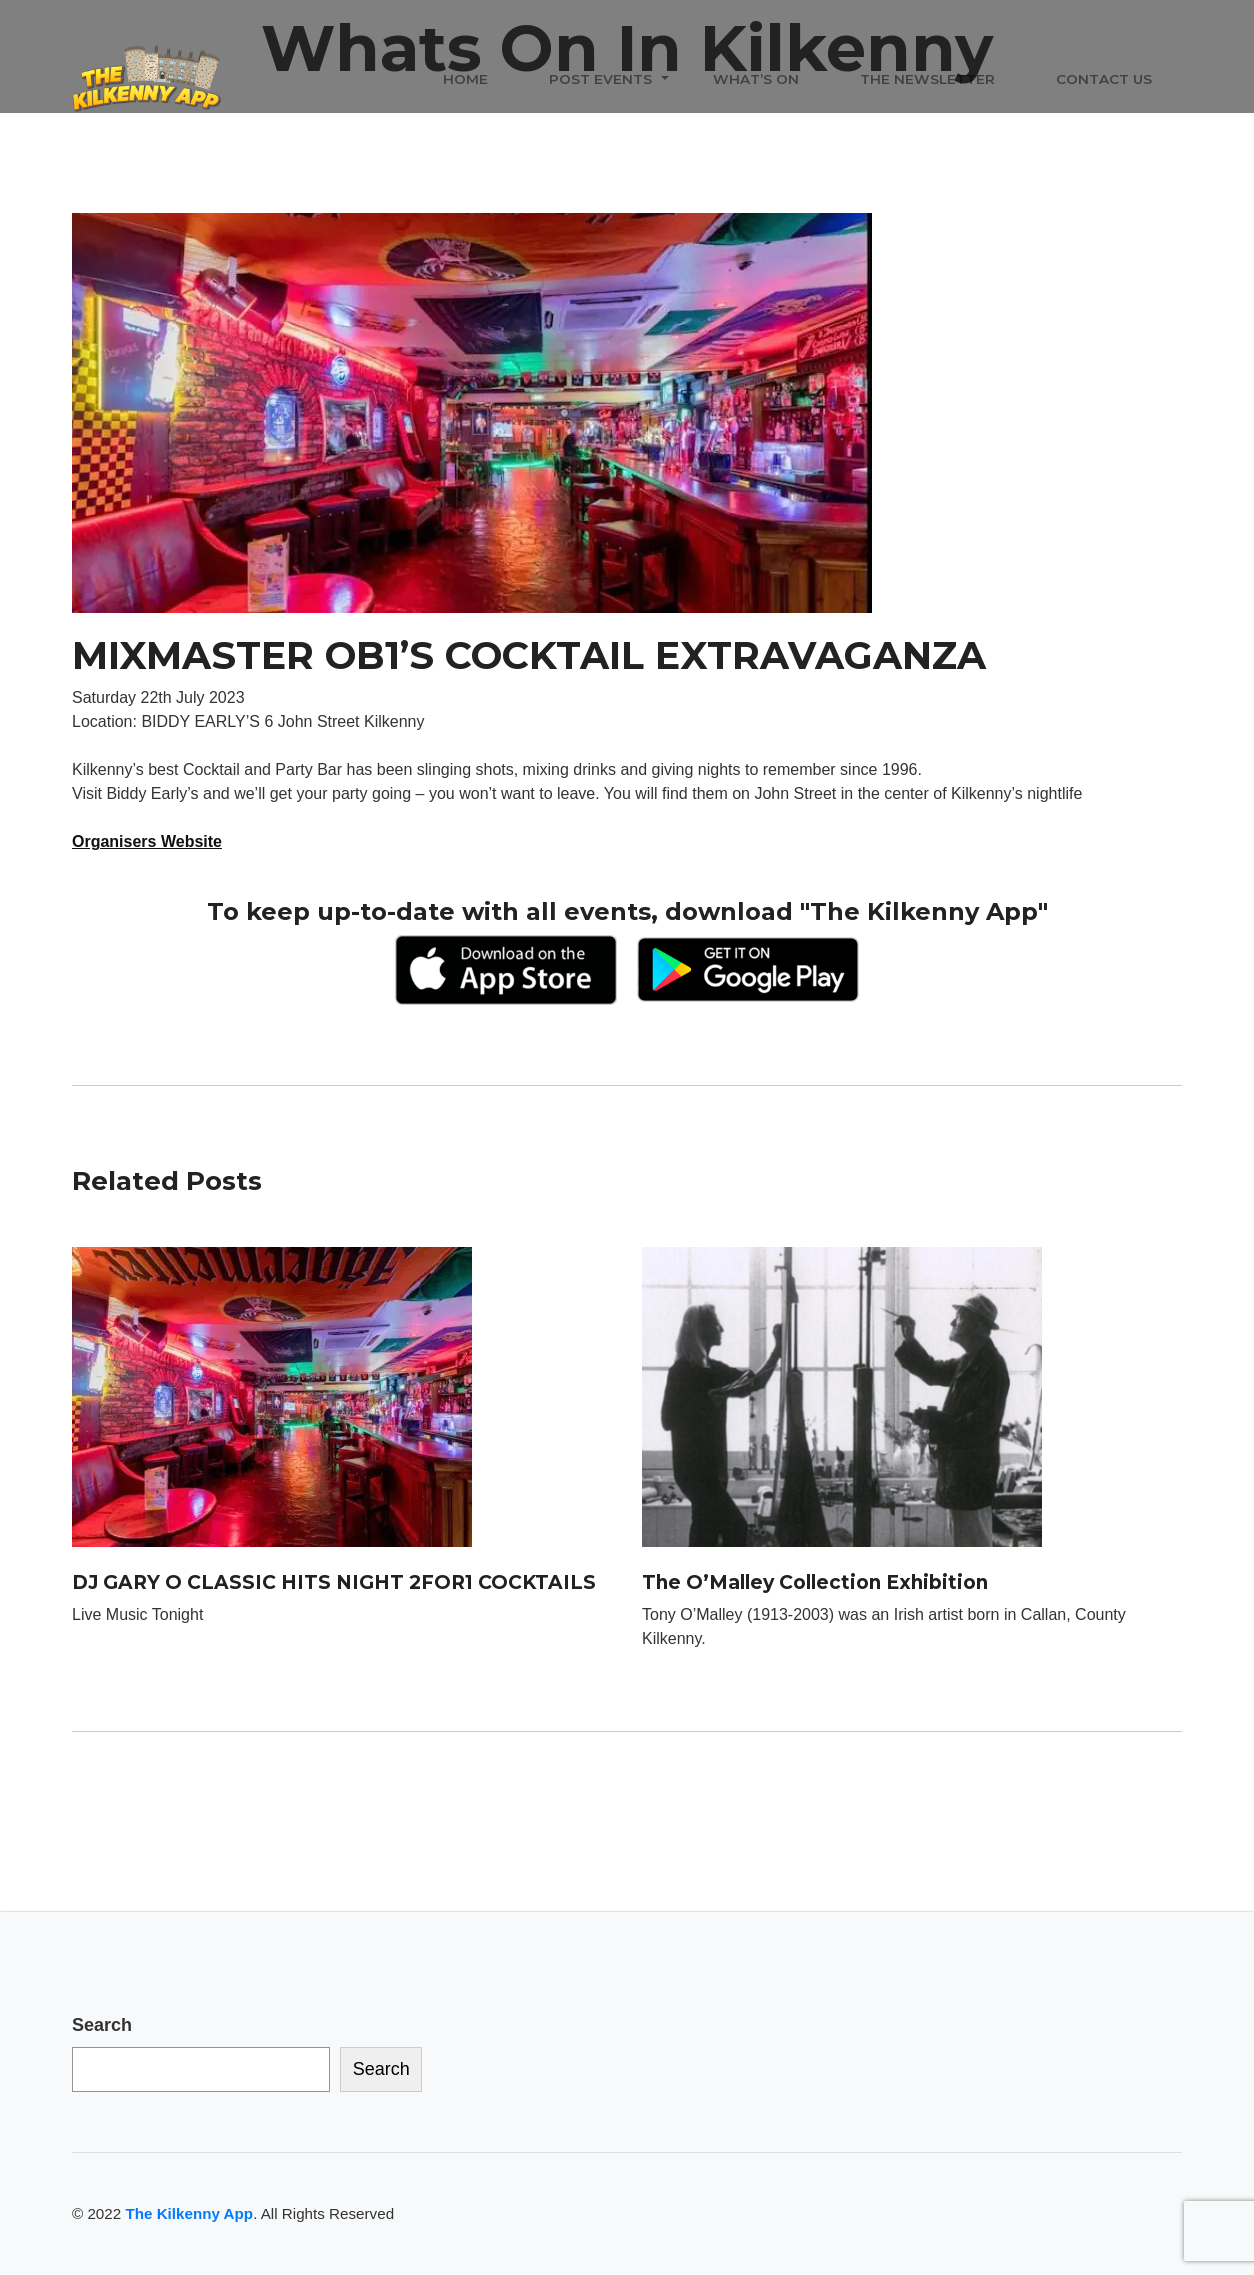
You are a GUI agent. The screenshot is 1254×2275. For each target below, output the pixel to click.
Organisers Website (147, 841)
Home (465, 79)
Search (102, 2025)
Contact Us (1104, 79)
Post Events (600, 79)
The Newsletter (927, 79)
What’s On (756, 79)
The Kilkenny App (189, 2213)
